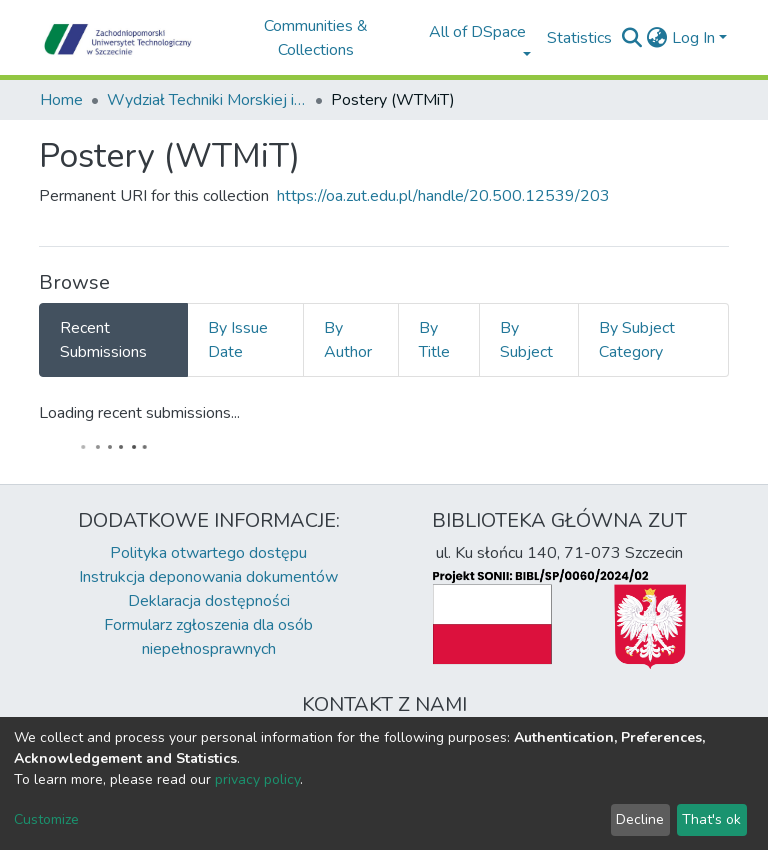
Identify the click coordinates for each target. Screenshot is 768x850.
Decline (640, 819)
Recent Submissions (103, 340)
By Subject (526, 340)
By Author (348, 340)
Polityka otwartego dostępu (208, 553)
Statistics (579, 38)
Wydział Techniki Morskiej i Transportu (207, 100)
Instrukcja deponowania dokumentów (208, 577)
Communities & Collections (316, 38)
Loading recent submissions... (139, 413)
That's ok (711, 819)
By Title (434, 340)
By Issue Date (238, 340)
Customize (46, 819)
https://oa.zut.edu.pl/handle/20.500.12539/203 (443, 196)
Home (61, 100)
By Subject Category (637, 340)
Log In (693, 38)
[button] (657, 38)
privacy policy (257, 779)
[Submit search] (632, 38)
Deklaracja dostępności (209, 601)
